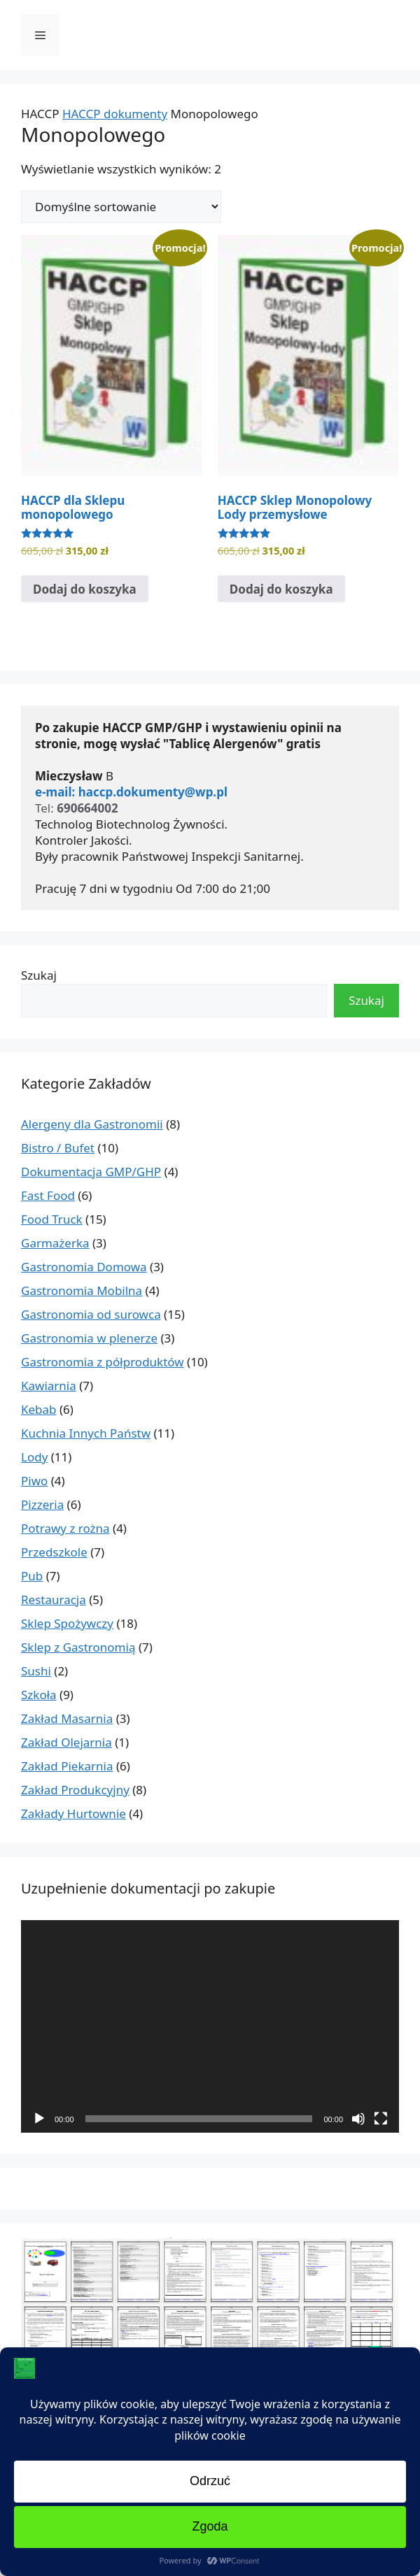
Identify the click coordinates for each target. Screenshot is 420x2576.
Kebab (39, 1409)
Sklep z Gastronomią (78, 1647)
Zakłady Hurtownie (73, 1813)
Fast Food (48, 1195)
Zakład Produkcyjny (75, 1790)
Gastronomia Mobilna (81, 1290)
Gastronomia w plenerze (89, 1338)
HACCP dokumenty (114, 114)
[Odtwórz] (39, 2119)
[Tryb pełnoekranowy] (381, 2119)
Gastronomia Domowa (84, 1267)
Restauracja (53, 1599)
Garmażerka (55, 1243)
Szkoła (39, 1695)
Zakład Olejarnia (66, 1742)
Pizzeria (42, 1504)
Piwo (34, 1481)
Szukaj (39, 975)
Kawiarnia (48, 1386)
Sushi (36, 1671)
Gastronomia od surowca (91, 1314)
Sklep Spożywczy (67, 1623)
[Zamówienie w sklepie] (121, 206)
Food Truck (52, 1219)
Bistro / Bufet (57, 1148)
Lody (34, 1457)
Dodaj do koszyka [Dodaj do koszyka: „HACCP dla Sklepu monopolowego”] (84, 589)
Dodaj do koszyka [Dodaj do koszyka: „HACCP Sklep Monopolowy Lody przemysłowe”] (281, 589)
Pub (32, 1576)
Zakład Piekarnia (67, 1766)
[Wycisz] (358, 2119)
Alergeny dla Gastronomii (92, 1124)
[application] (210, 2026)
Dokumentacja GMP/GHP (91, 1172)
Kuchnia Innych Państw (85, 1433)
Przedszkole (54, 1552)
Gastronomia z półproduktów (102, 1362)
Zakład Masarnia (67, 1718)
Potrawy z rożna (65, 1528)
